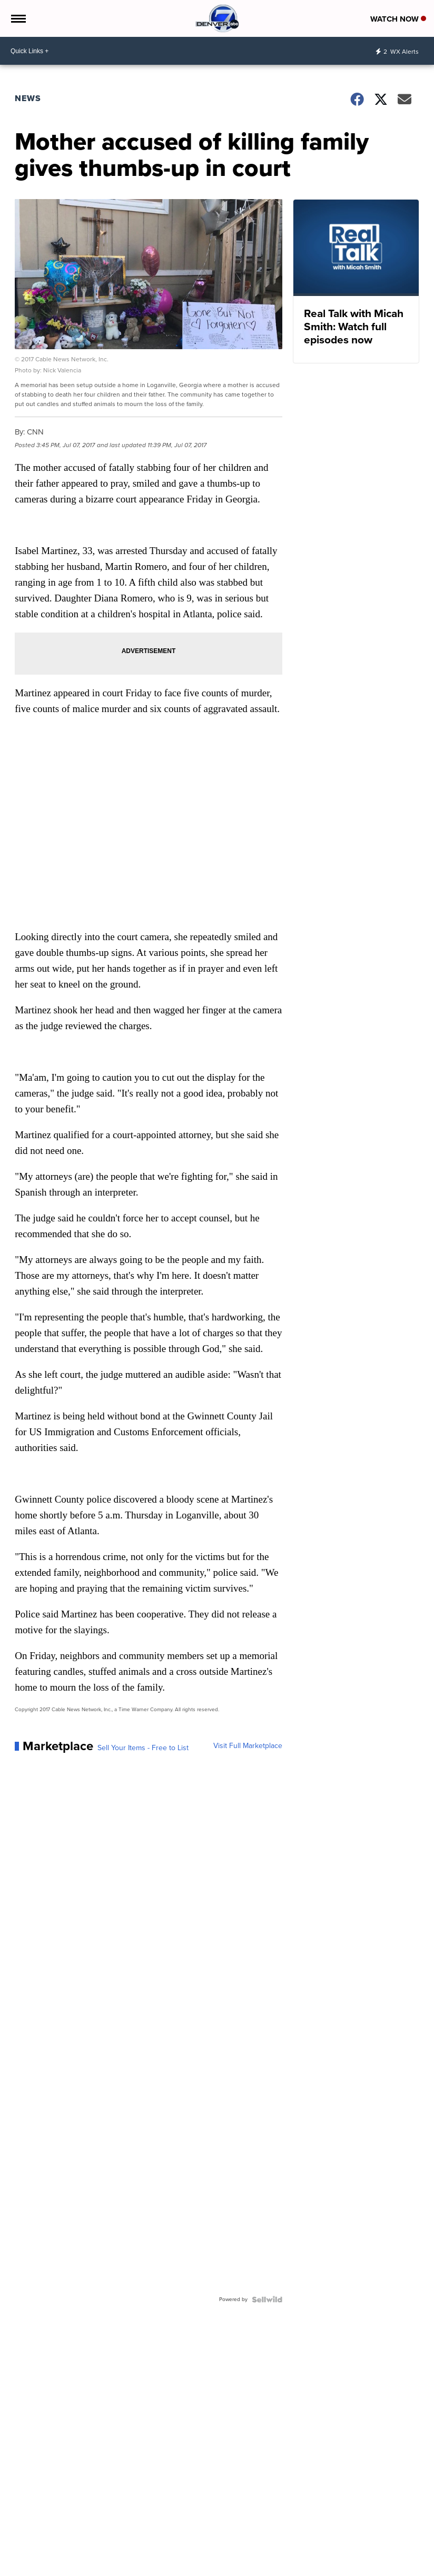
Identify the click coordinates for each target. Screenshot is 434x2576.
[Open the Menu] (17, 18)
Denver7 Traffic (119, 2563)
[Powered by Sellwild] (267, 2299)
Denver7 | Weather (64, 2563)
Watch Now (398, 19)
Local (24, 2563)
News (28, 98)
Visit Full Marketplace (247, 1746)
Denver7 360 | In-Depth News (241, 2563)
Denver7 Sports (169, 2563)
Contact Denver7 (361, 2563)
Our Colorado (310, 2563)
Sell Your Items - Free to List (143, 1748)
